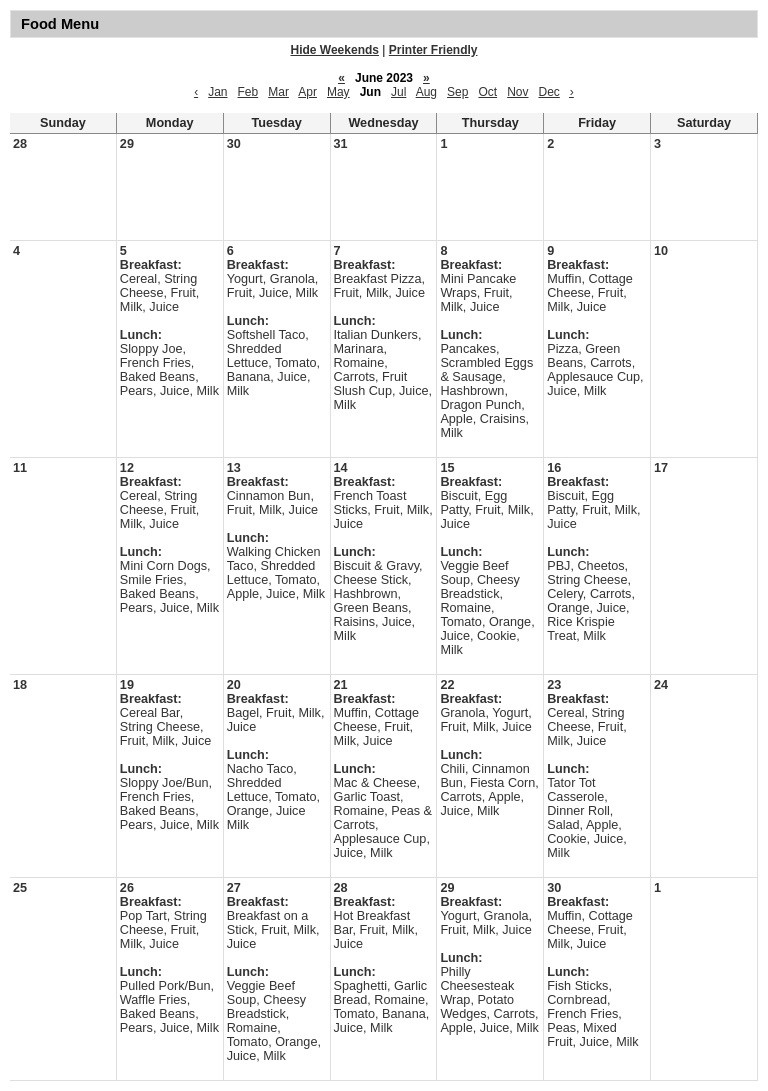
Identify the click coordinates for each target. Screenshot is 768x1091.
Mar (278, 92)
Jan (217, 92)
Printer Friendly (433, 50)
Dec (548, 92)
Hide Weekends (335, 50)
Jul (398, 92)
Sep (457, 92)
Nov (517, 92)
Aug (426, 92)
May (338, 92)
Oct (487, 92)
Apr (307, 92)
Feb (248, 92)
